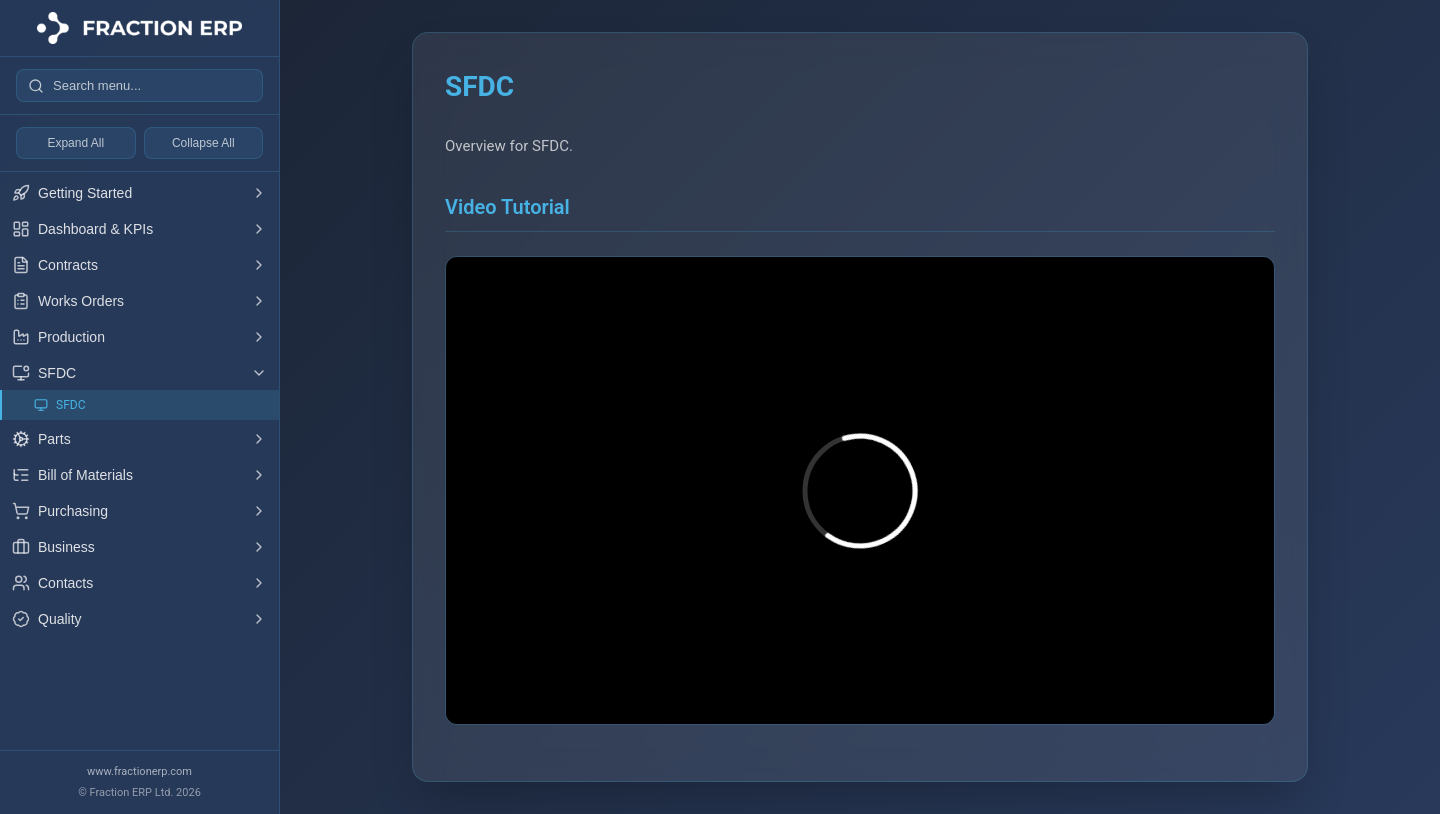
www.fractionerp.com (139, 771)
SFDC (59, 405)
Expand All (75, 143)
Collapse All (203, 143)
